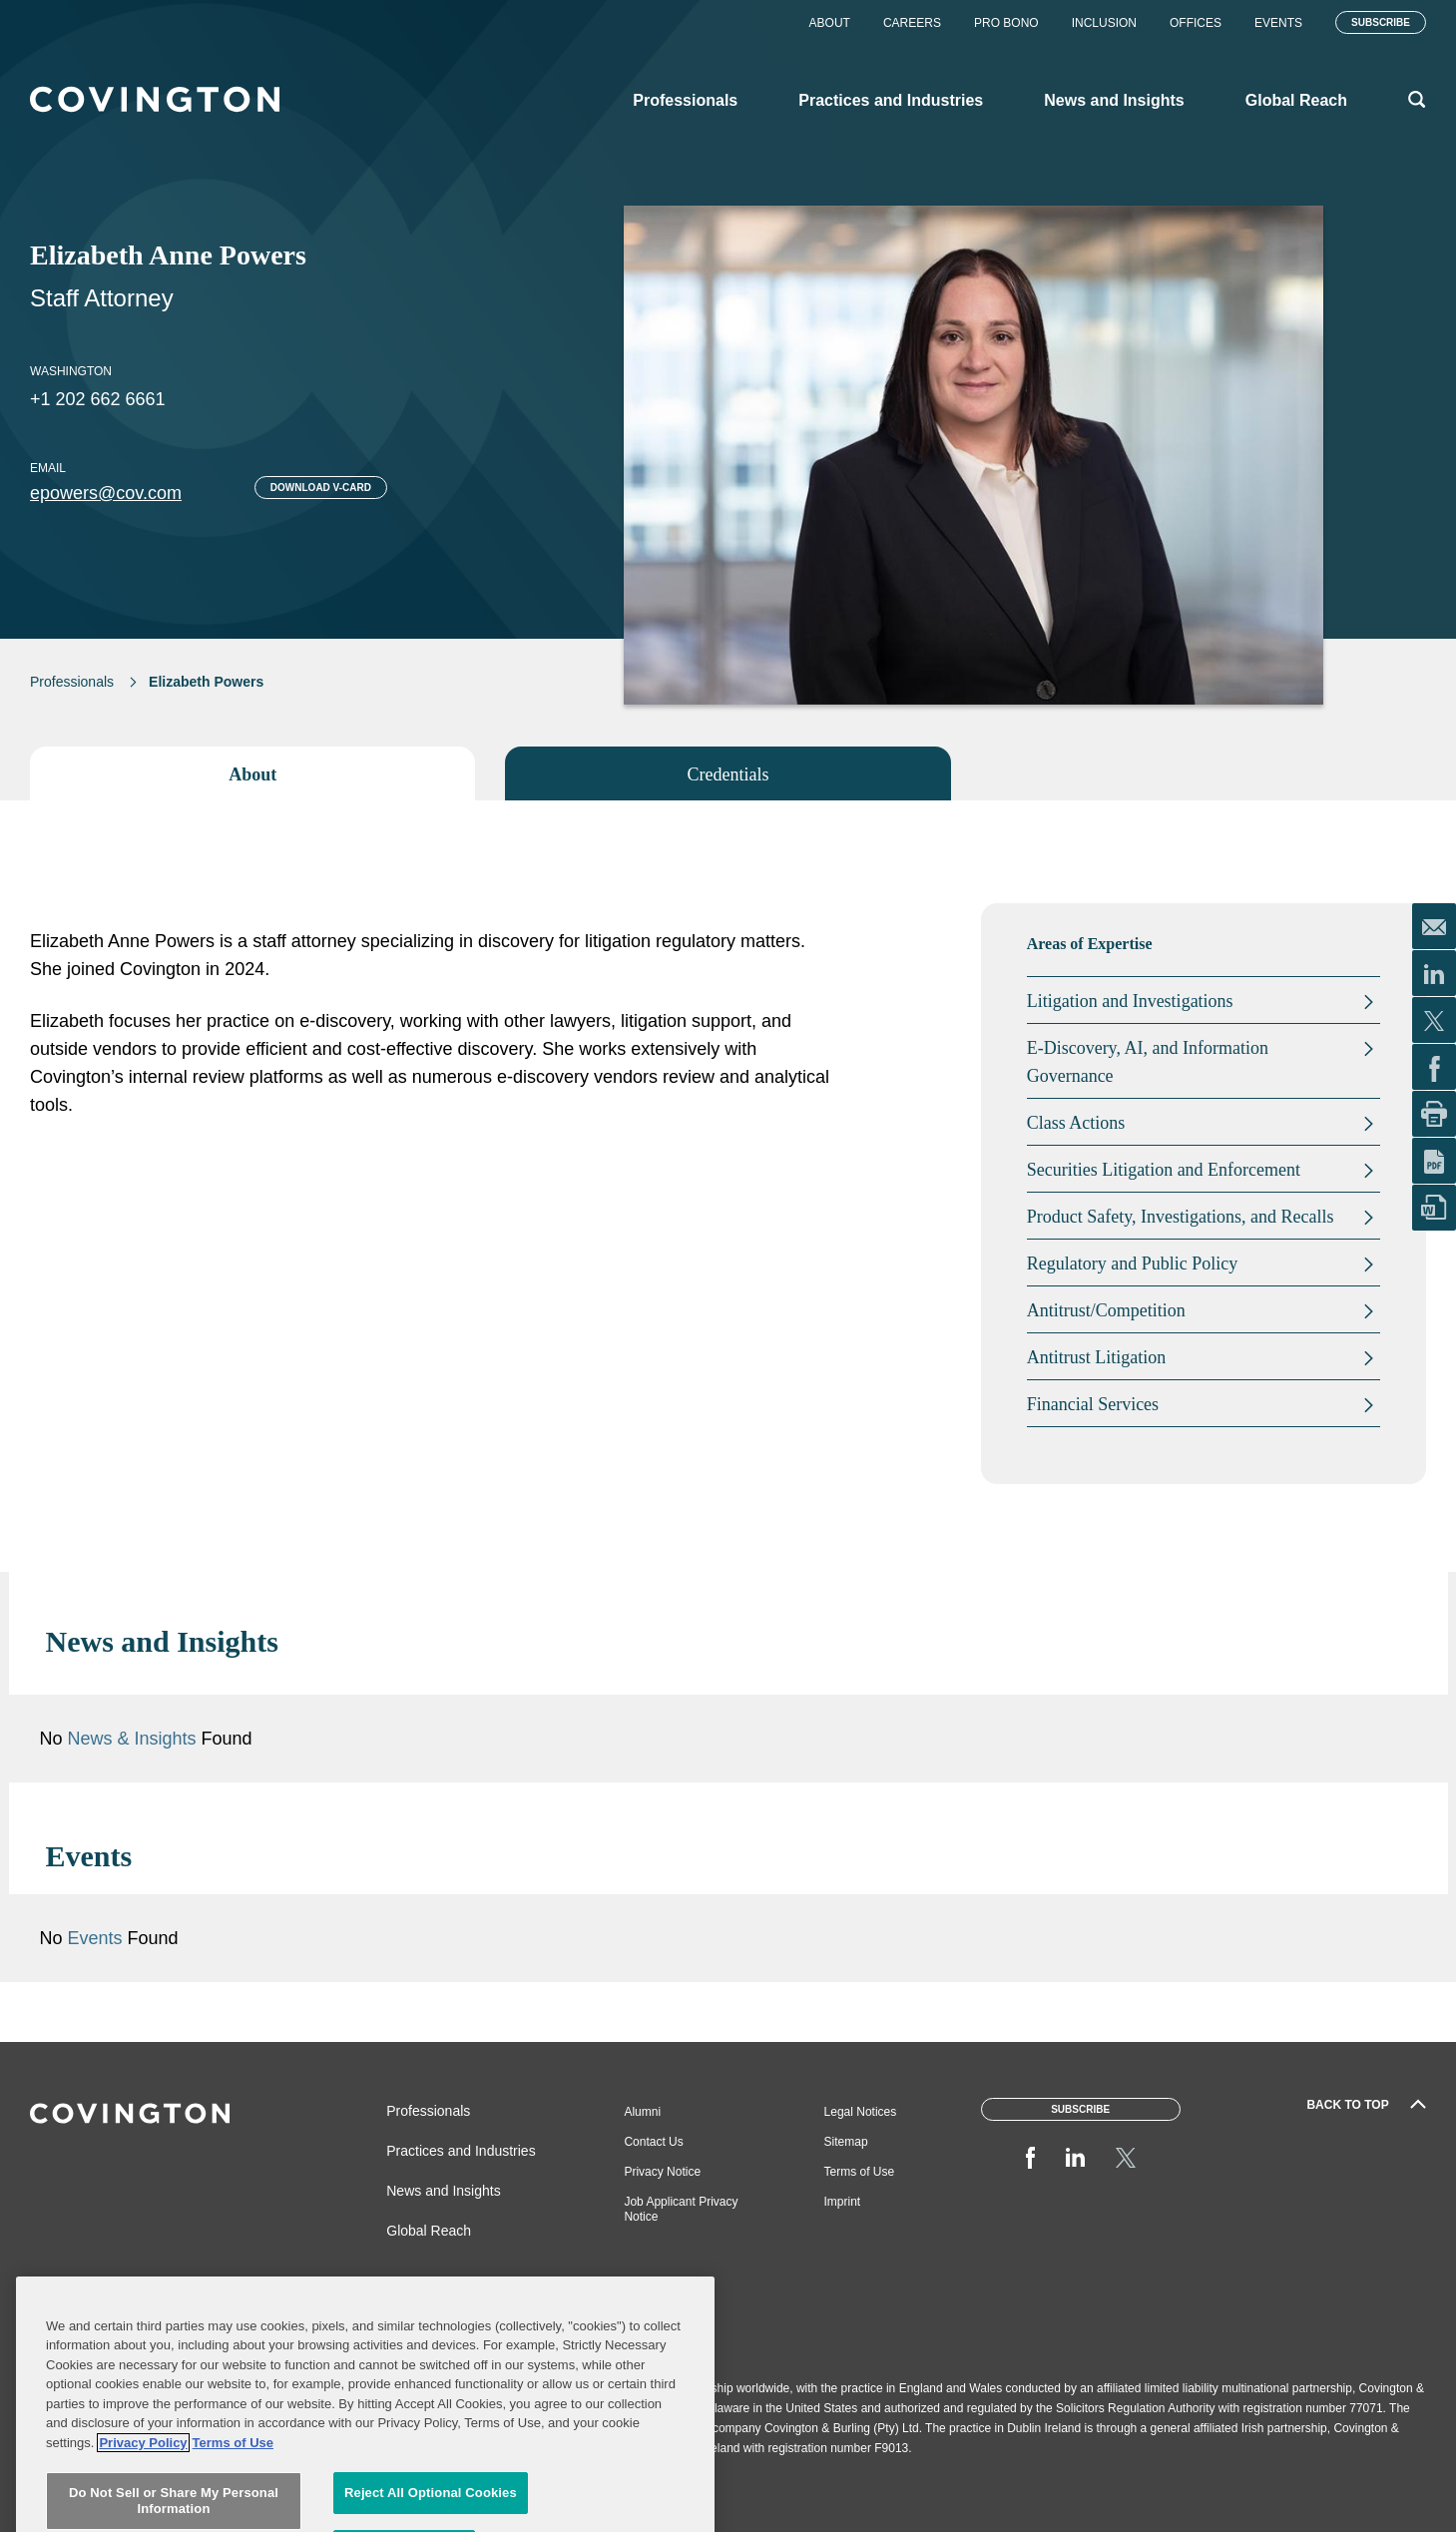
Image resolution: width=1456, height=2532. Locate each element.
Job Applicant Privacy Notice (680, 2209)
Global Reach (428, 2231)
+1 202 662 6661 (98, 399)
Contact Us (653, 2142)
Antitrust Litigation (1097, 1357)
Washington (71, 371)
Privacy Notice (662, 2172)
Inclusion (1104, 23)
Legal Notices (860, 2112)
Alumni (642, 2112)
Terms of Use (859, 2172)
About (829, 23)
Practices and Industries (460, 2151)
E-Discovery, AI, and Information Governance (1147, 1062)
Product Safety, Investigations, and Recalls (1180, 1217)
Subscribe (1380, 22)
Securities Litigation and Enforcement (1163, 1170)
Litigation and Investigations (1130, 1001)
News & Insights (132, 1739)
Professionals (72, 682)
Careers (912, 23)
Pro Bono (1006, 23)
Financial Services (1093, 1404)
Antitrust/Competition (1106, 1310)
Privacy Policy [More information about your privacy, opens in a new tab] (143, 2511)
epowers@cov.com (106, 493)
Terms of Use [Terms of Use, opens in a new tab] (233, 2511)
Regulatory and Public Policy (1132, 1263)
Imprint (842, 2202)
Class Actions (1076, 1123)
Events (1278, 23)
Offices (1195, 23)
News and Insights (443, 2191)
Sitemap (846, 2142)
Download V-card (320, 487)
